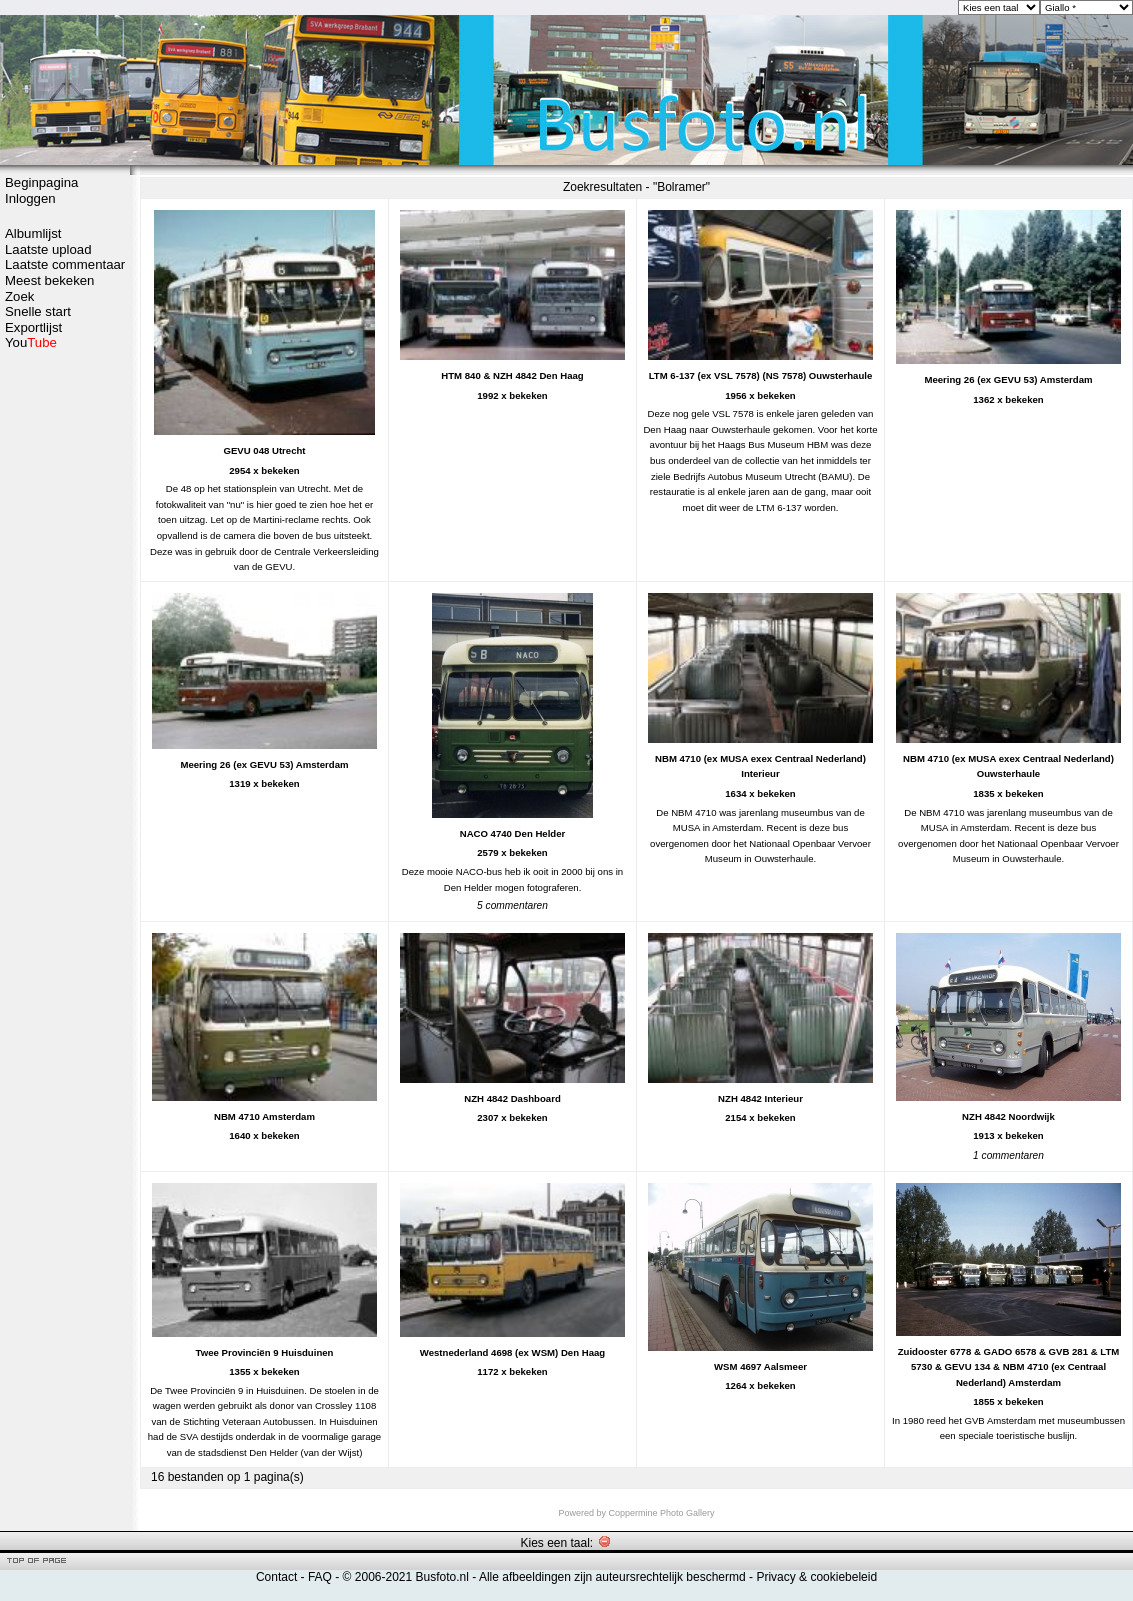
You (31, 342)
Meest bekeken (49, 280)
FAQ (320, 1577)
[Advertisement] (65, 427)
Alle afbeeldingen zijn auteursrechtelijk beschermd (612, 1577)
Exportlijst (33, 327)
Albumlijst (33, 233)
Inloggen (30, 198)
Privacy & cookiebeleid (816, 1577)
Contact (276, 1577)
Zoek (19, 296)
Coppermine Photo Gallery (661, 1513)
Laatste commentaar (65, 264)
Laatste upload (48, 249)
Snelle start (38, 311)
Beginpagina (41, 182)
